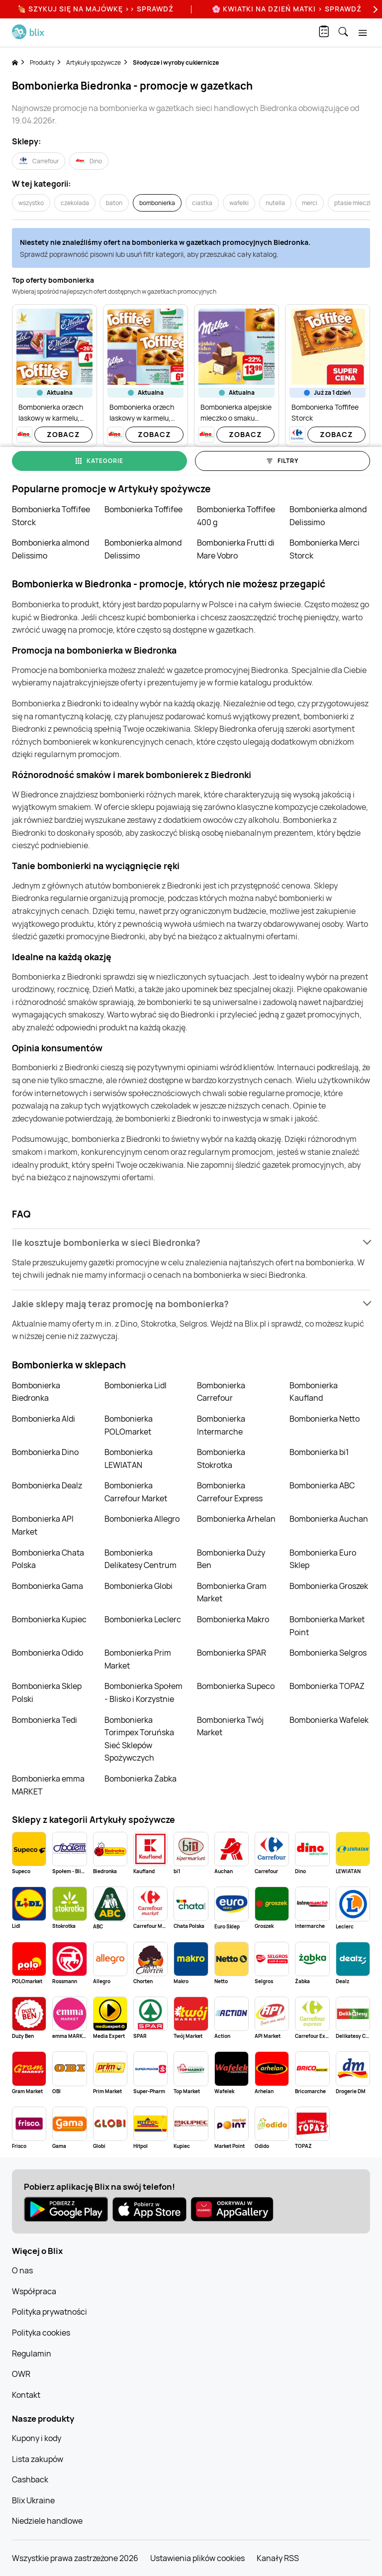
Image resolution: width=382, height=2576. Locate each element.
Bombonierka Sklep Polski (47, 1692)
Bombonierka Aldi (43, 1418)
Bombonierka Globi (138, 1585)
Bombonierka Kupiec (49, 1619)
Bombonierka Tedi (44, 1719)
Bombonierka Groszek (328, 1585)
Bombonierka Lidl (135, 1385)
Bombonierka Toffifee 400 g (236, 516)
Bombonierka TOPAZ (327, 1685)
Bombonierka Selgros (328, 1652)
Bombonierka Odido (47, 1652)
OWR (21, 2373)
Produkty (42, 62)
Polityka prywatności (49, 2311)
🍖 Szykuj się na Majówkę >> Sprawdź (95, 8)
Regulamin (31, 2353)
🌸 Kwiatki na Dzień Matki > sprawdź (287, 8)
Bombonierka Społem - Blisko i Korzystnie (143, 1692)
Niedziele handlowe (47, 2520)
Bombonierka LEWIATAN (128, 1458)
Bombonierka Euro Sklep (322, 1559)
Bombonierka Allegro (142, 1518)
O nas (22, 2270)
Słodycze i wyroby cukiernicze (176, 62)
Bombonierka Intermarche (221, 1425)
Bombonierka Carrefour (221, 1392)
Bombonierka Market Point (327, 1626)
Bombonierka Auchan (328, 1518)
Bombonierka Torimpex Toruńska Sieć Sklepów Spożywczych (139, 1739)
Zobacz (63, 434)
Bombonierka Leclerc (142, 1619)
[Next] (374, 9)
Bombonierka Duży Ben (231, 1559)
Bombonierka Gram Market (232, 1592)
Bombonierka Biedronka (36, 1392)
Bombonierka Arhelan (236, 1518)
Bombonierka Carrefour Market (135, 1492)
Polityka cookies (41, 2332)
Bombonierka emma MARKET (48, 1785)
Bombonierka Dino (45, 1452)
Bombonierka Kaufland (313, 1392)
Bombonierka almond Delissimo (328, 516)
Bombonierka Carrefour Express (230, 1492)
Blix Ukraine (33, 2500)
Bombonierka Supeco (236, 1685)
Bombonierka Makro (233, 1619)
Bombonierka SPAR (231, 1652)
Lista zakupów (37, 2459)
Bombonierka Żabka (140, 1778)
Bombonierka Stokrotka (221, 1458)
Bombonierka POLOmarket (128, 1425)
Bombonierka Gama (47, 1585)
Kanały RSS (278, 2558)
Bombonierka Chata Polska (48, 1559)
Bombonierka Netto (324, 1418)
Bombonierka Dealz (47, 1485)
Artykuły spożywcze (93, 62)
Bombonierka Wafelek (329, 1719)
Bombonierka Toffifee (143, 509)
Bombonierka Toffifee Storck (51, 516)
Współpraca (34, 2291)
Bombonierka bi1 (319, 1452)
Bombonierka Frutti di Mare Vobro (236, 549)
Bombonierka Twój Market (230, 1726)
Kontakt (26, 2394)
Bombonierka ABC (322, 1485)
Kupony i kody (36, 2438)
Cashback (30, 2479)
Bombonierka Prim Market (137, 1659)
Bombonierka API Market (43, 1525)
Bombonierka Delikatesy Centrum (140, 1559)
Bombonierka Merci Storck (324, 549)
